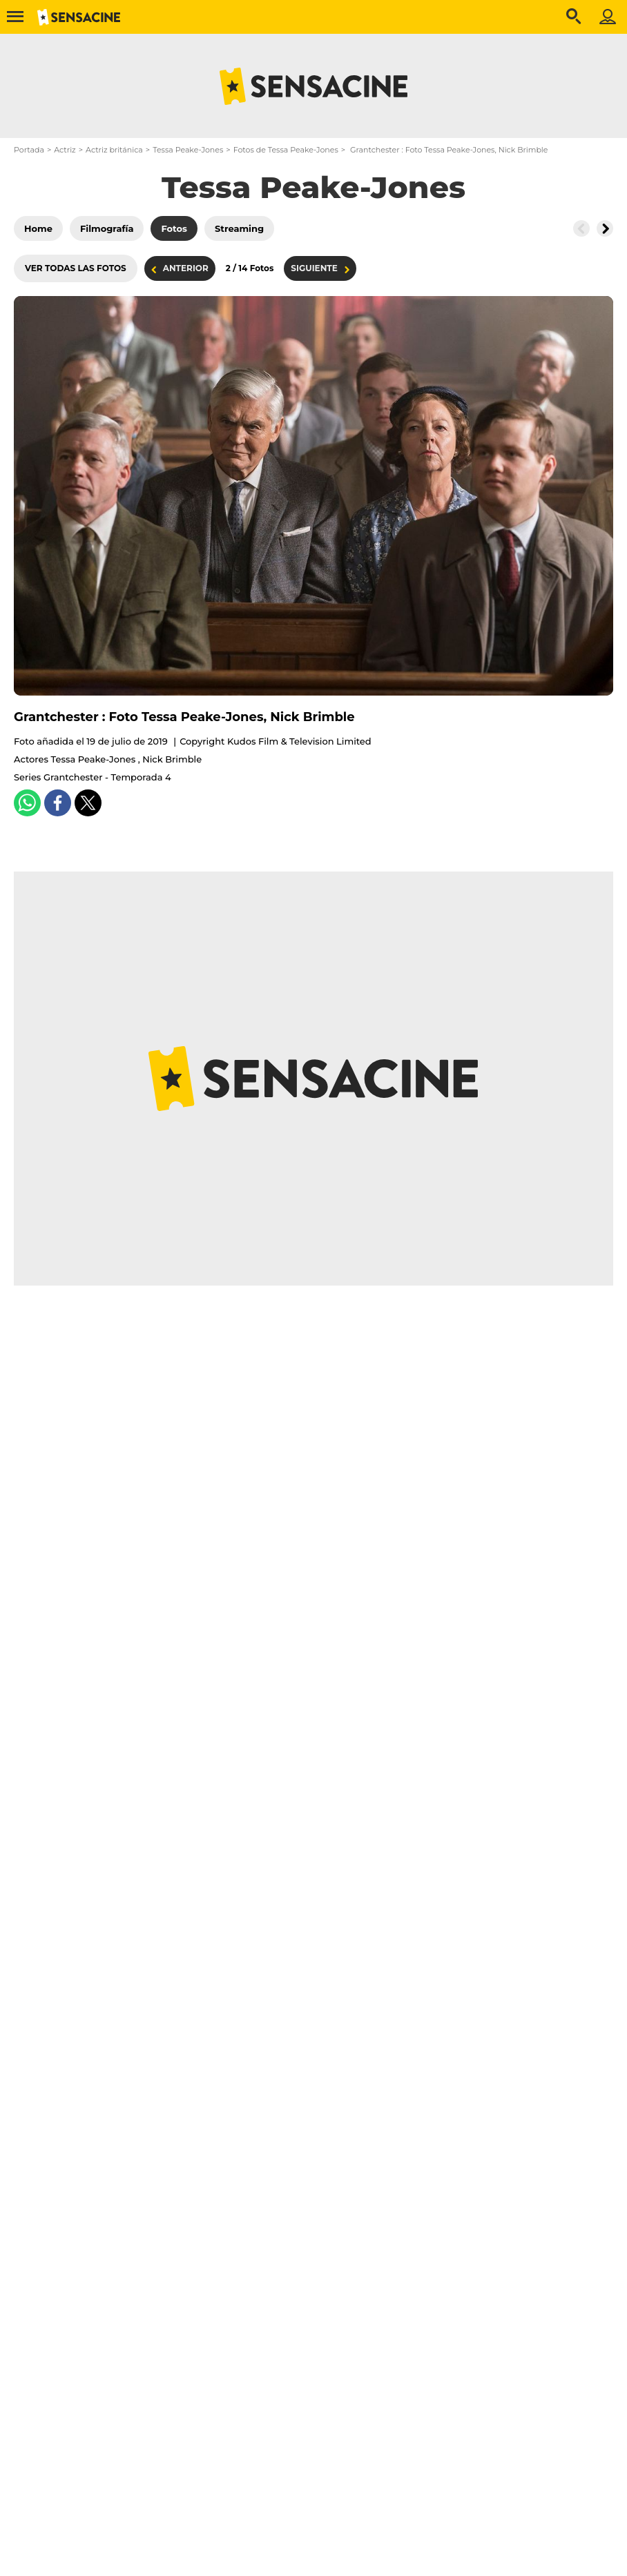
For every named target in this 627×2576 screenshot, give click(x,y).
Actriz (64, 150)
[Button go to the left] (581, 228)
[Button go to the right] (605, 228)
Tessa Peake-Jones (188, 150)
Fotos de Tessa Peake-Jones (285, 150)
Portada (29, 150)
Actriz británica (114, 150)
